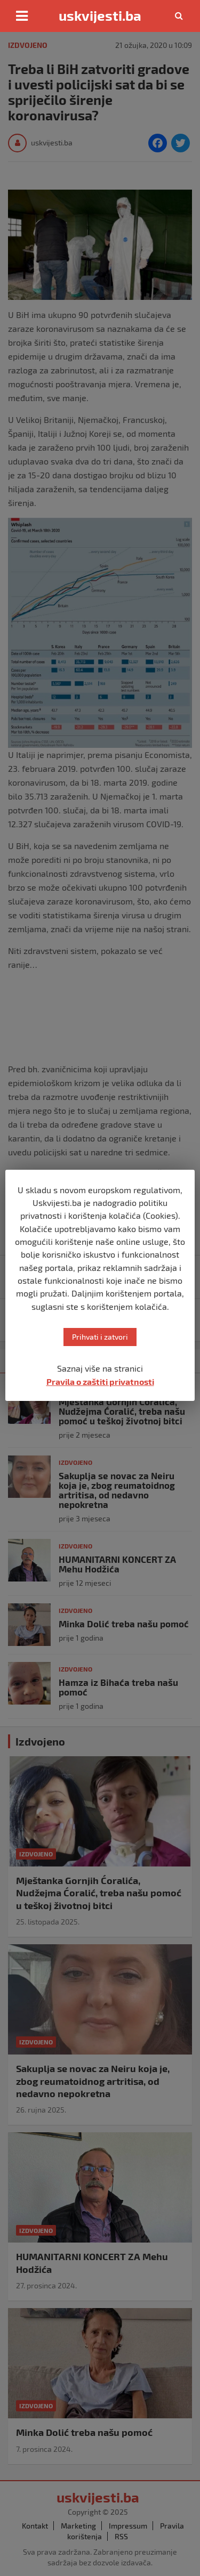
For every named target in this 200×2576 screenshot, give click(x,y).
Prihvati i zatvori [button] (100, 1336)
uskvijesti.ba (100, 15)
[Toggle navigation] (22, 16)
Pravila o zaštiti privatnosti (100, 1381)
